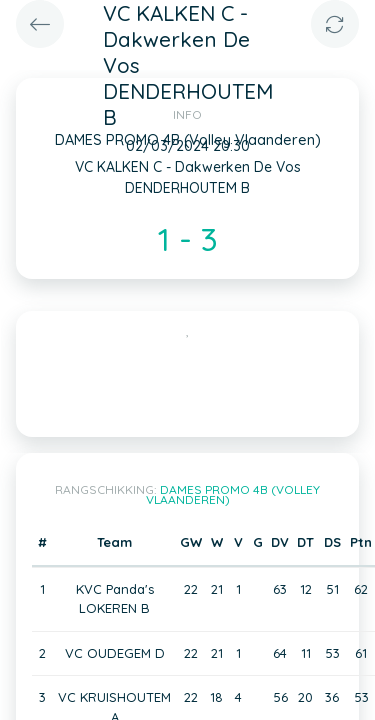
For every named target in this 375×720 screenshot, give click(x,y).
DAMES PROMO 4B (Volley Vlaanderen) (233, 494)
